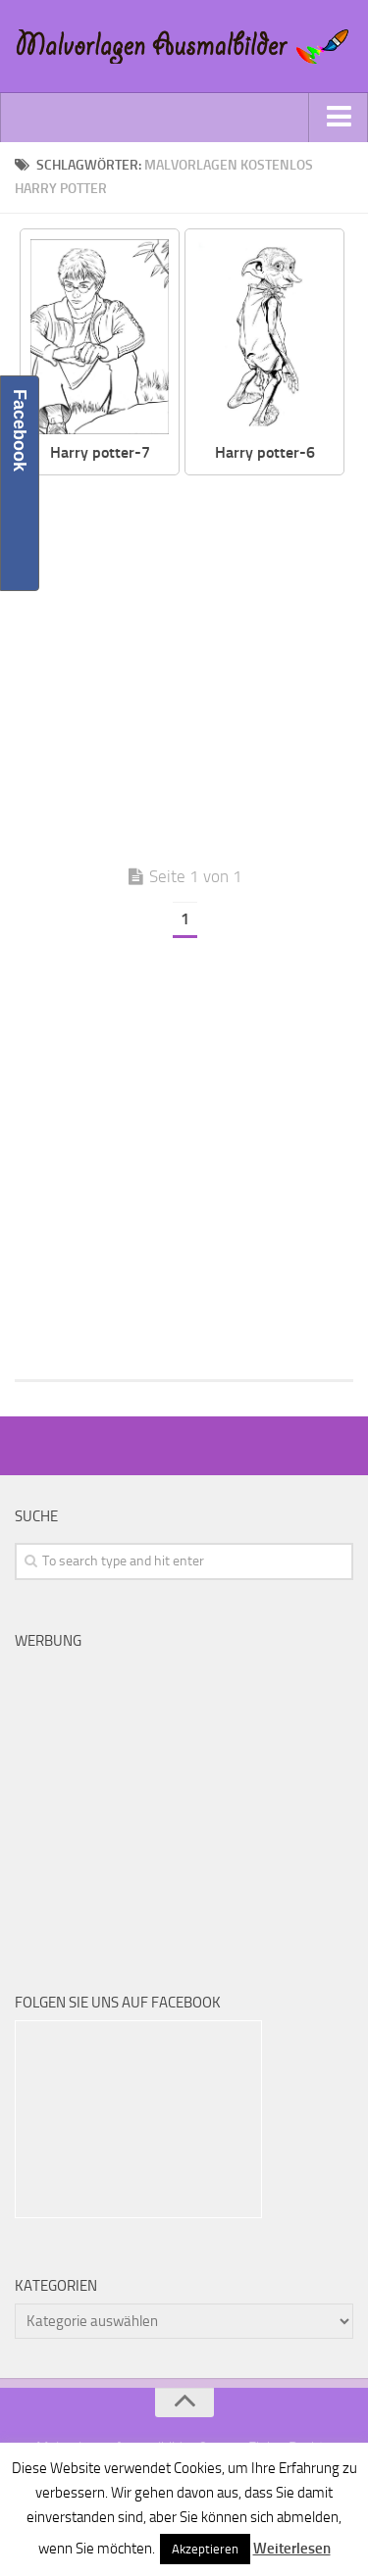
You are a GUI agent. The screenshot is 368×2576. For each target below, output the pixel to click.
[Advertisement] (184, 669)
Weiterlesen (292, 2548)
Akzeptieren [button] (205, 2549)
